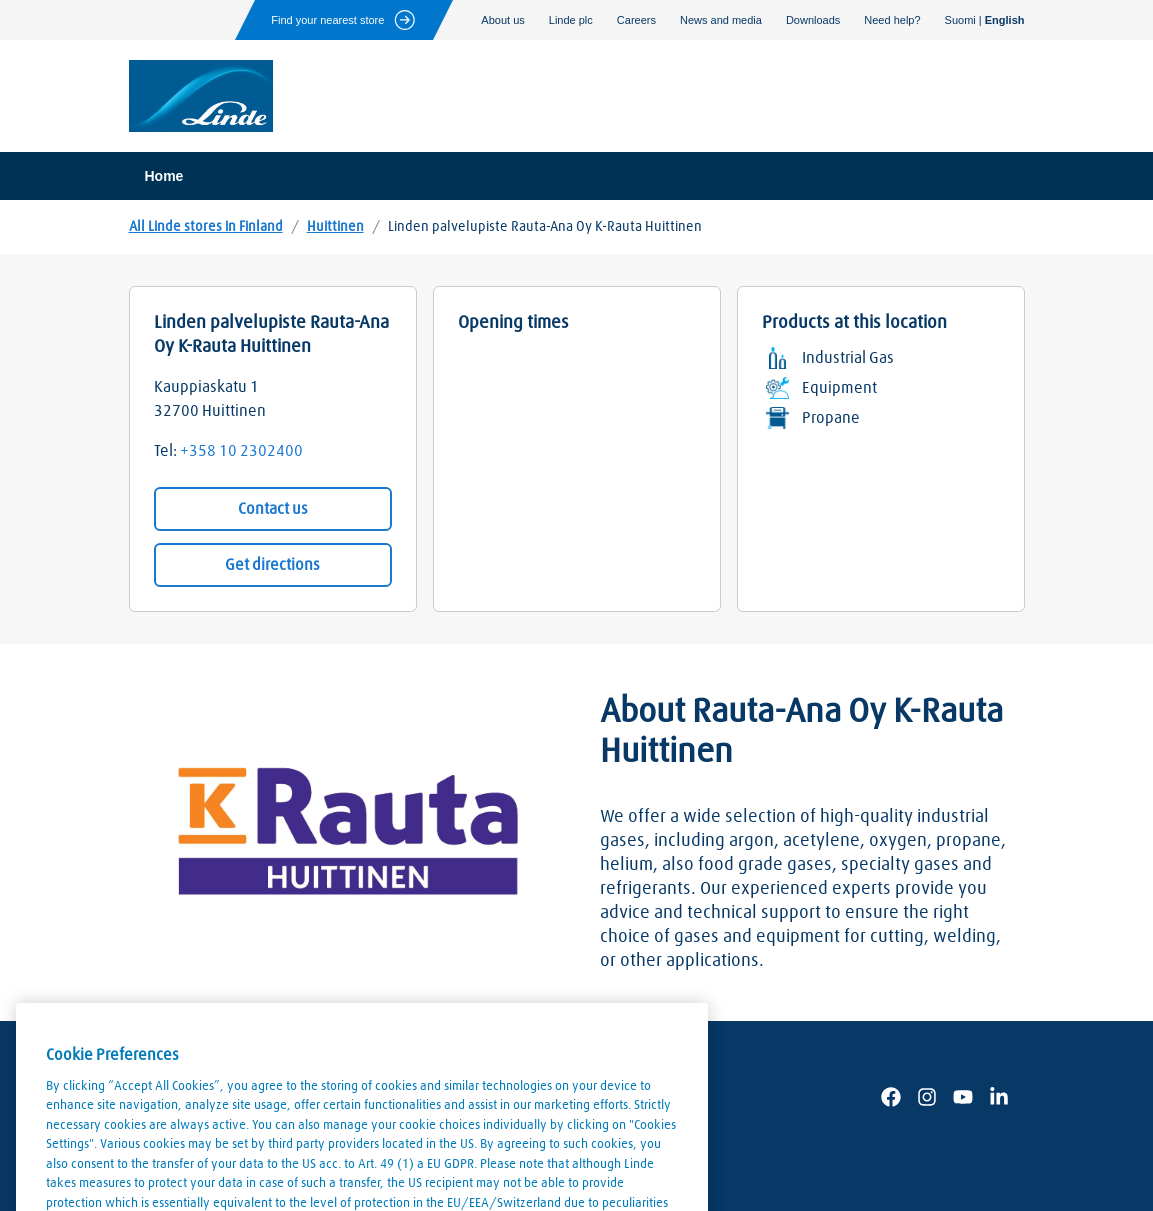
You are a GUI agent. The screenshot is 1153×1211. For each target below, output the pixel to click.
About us (502, 20)
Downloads (813, 20)
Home (164, 176)
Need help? (892, 20)
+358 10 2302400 (241, 451)
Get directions (272, 565)
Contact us (273, 509)
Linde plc (571, 20)
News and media (721, 20)
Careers (636, 20)
